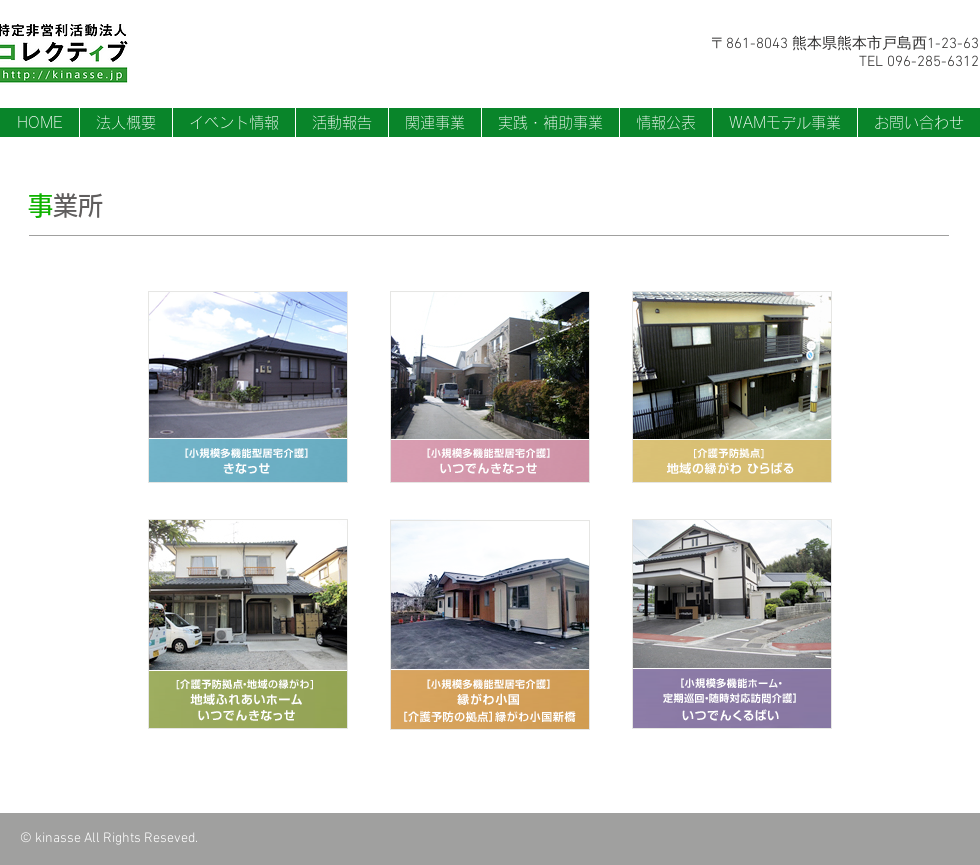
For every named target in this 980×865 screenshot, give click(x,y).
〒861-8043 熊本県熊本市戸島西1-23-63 (845, 44)
